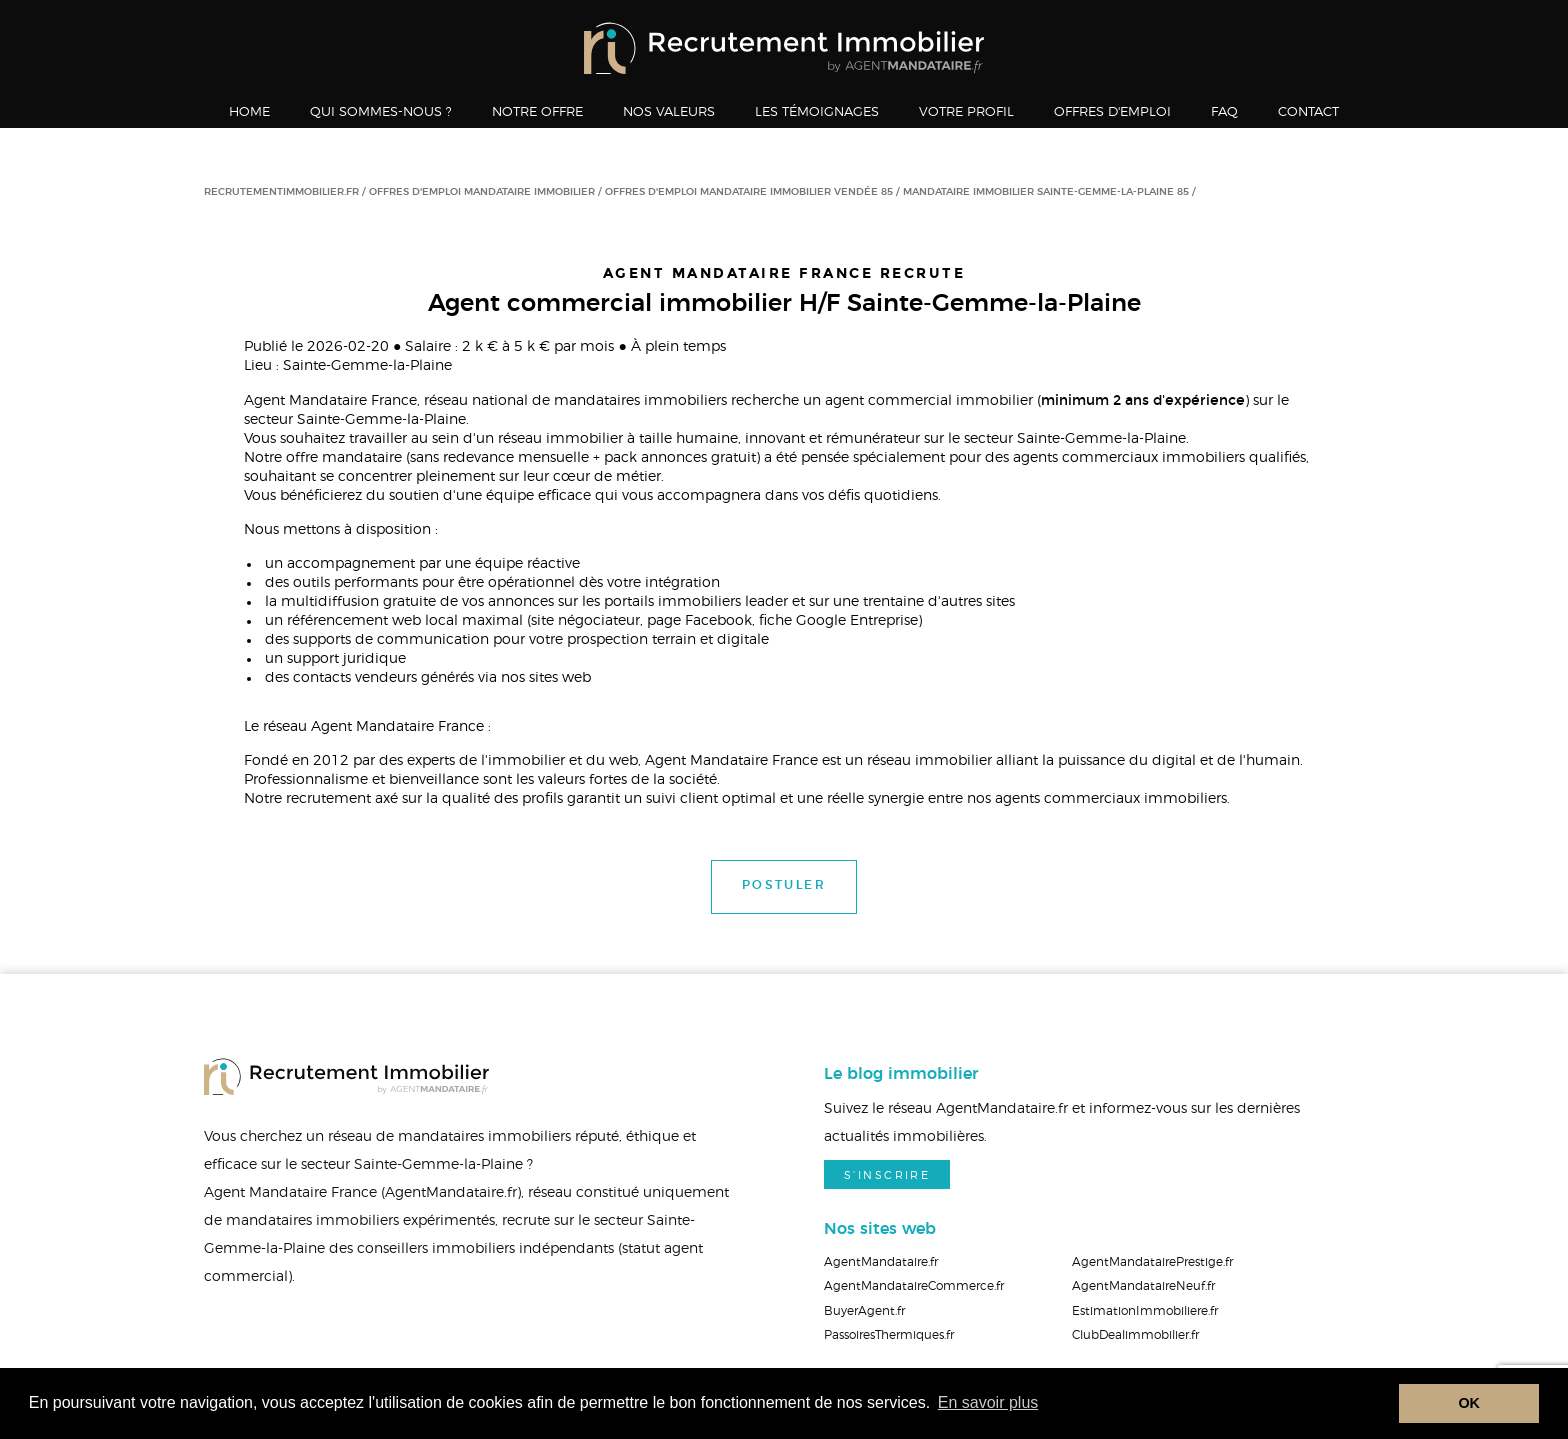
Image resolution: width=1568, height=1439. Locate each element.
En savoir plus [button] (988, 1402)
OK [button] (1469, 1403)
